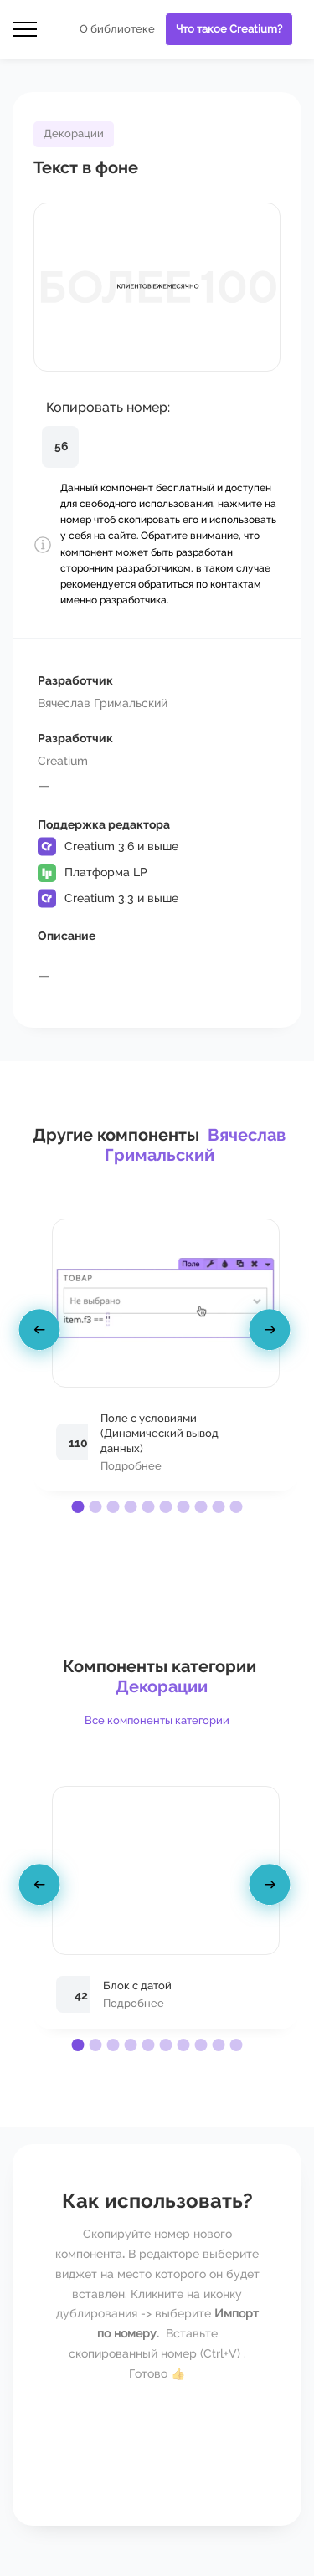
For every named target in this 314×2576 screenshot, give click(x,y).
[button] (78, 1507)
